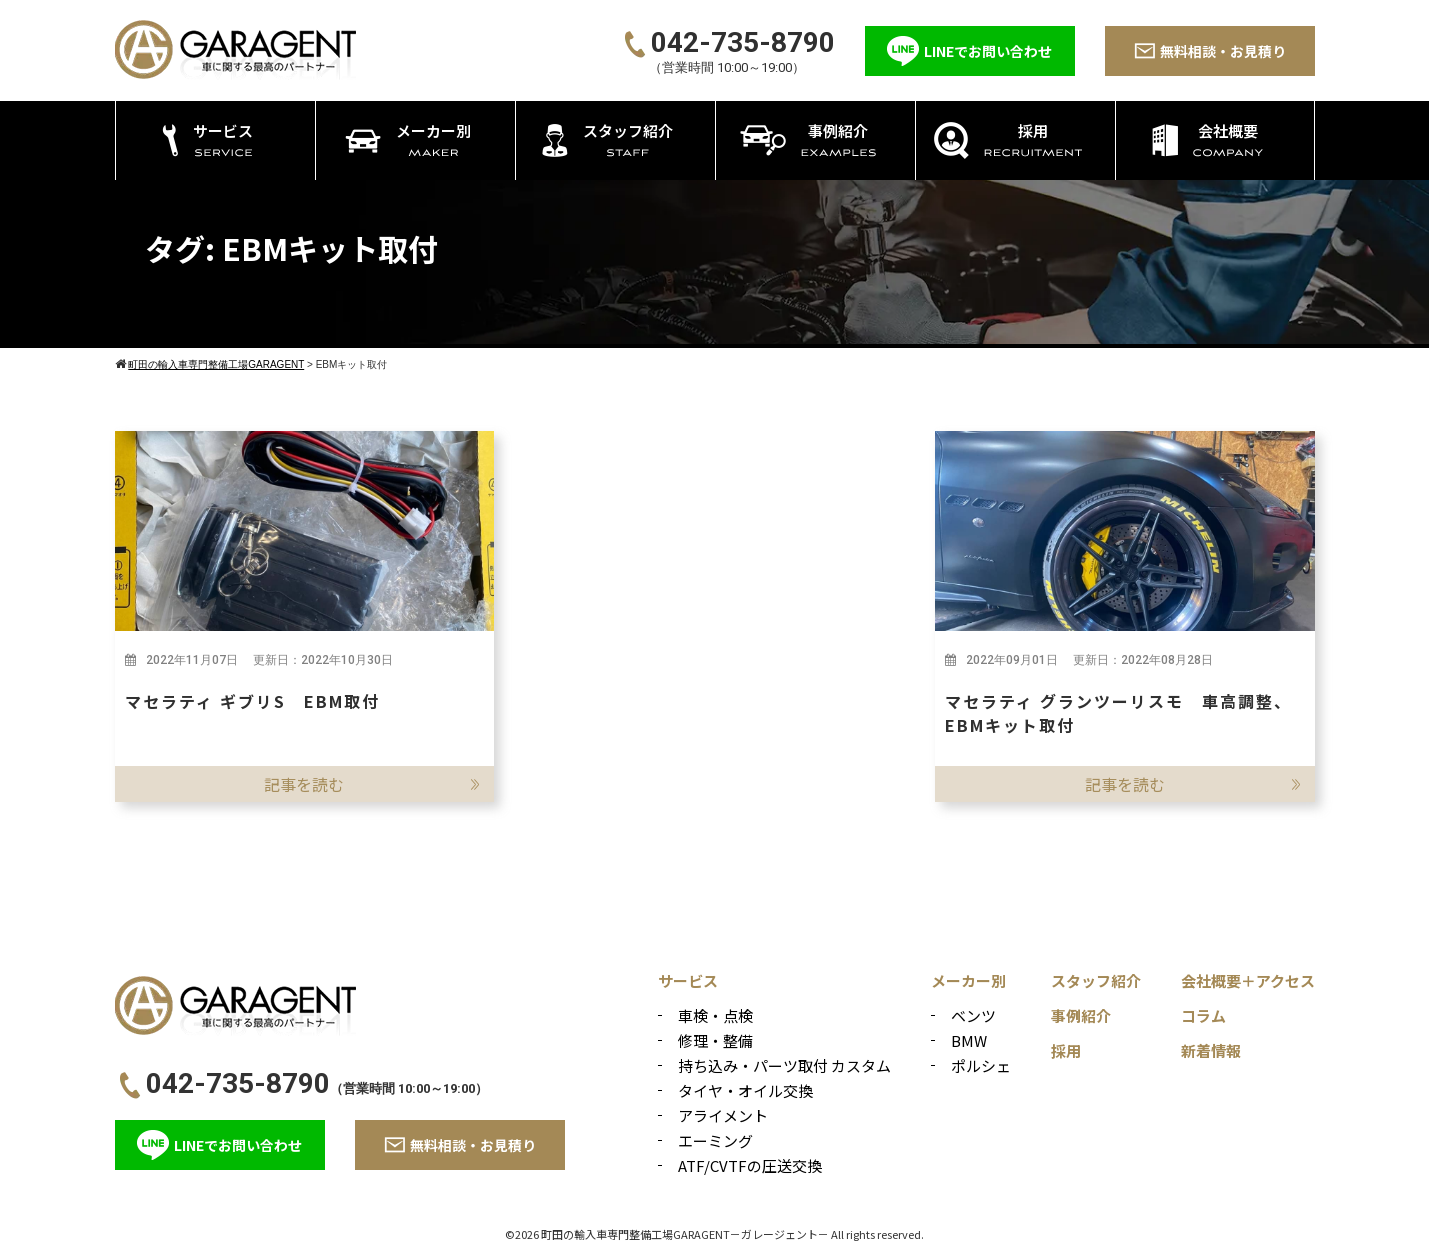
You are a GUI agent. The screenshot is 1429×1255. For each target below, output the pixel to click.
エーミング (715, 1140)
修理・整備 (715, 1040)
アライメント (723, 1115)
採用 (1066, 1050)
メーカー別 (968, 980)
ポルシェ (981, 1065)
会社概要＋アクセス (1248, 980)
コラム (1203, 1015)
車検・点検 (715, 1015)
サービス (688, 980)
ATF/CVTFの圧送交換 (750, 1165)
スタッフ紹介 (1096, 980)
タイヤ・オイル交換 (745, 1090)
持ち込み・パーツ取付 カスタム (784, 1065)
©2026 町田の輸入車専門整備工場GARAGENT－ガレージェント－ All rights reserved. (714, 1234)
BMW (969, 1040)
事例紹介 (1081, 1015)
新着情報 (1211, 1050)
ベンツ (973, 1015)
